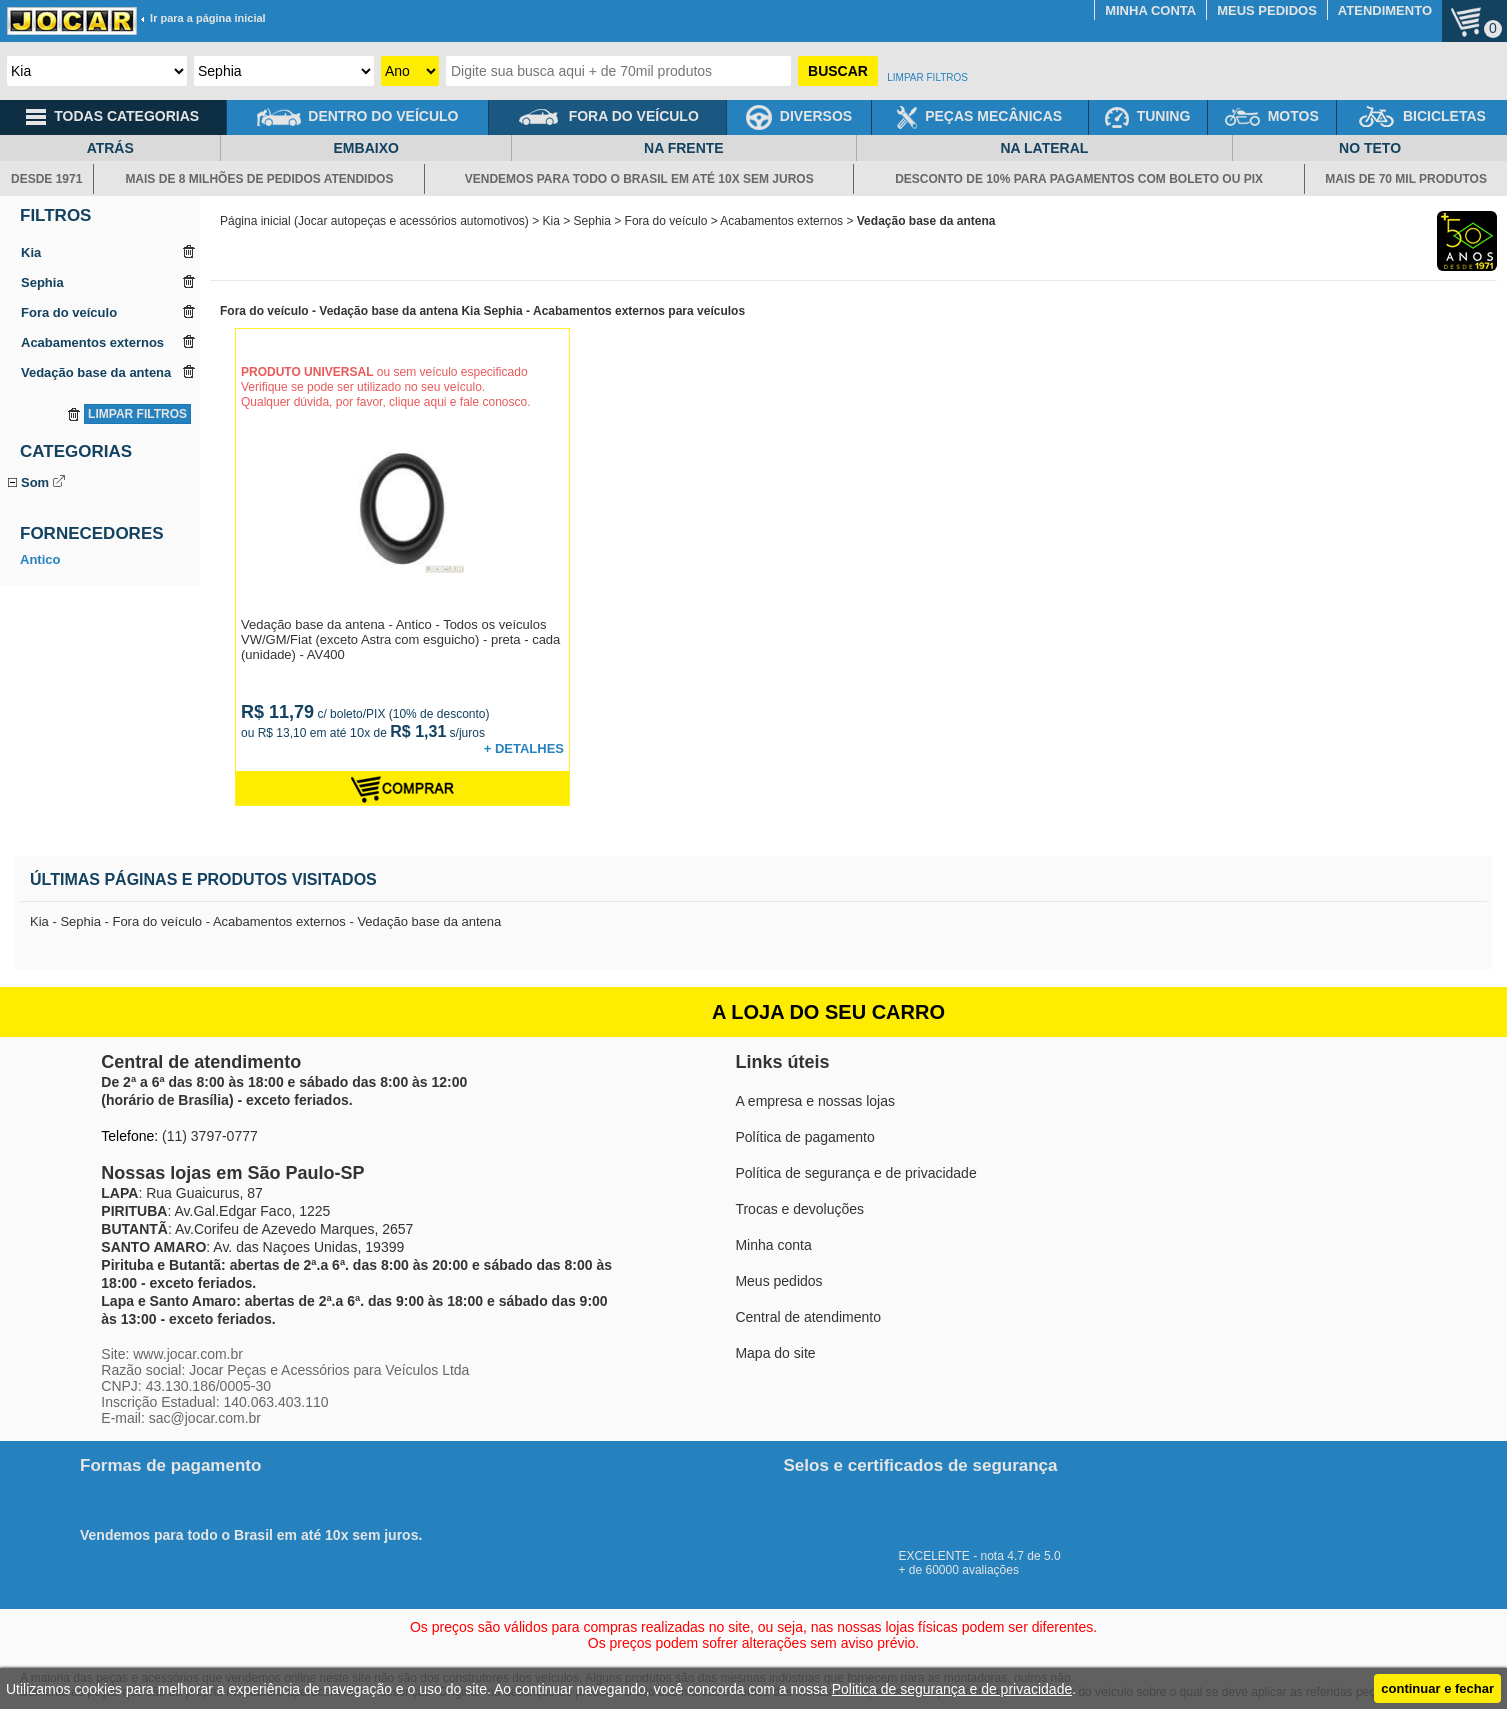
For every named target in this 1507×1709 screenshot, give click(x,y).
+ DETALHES (524, 748)
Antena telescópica (76, 551)
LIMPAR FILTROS (927, 77)
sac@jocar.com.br (205, 1418)
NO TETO (1370, 148)
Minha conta (773, 1245)
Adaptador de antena (81, 505)
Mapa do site (775, 1353)
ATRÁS (110, 148)
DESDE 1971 (46, 179)
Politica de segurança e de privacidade (952, 1689)
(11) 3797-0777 (210, 1136)
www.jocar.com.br (188, 1354)
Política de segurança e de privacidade (855, 1173)
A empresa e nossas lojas (815, 1101)
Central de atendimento (808, 1317)
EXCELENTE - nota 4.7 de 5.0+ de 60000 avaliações (989, 1556)
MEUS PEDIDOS (1267, 10)
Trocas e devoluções (799, 1209)
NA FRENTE (684, 148)
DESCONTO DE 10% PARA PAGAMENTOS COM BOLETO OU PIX (1079, 179)
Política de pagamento (804, 1137)
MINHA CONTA (1150, 10)
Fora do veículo (666, 221)
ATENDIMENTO (1385, 10)
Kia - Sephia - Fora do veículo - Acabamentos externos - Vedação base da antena (265, 921)
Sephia (592, 221)
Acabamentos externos (781, 221)
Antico (40, 648)
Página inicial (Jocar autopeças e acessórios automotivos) (374, 221)
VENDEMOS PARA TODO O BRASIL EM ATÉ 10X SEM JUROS (639, 179)
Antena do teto (63, 528)
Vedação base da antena (93, 574)
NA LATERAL (1044, 148)
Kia (551, 221)
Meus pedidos (778, 1281)
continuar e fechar (1437, 1688)
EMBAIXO (366, 148)
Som (35, 482)
